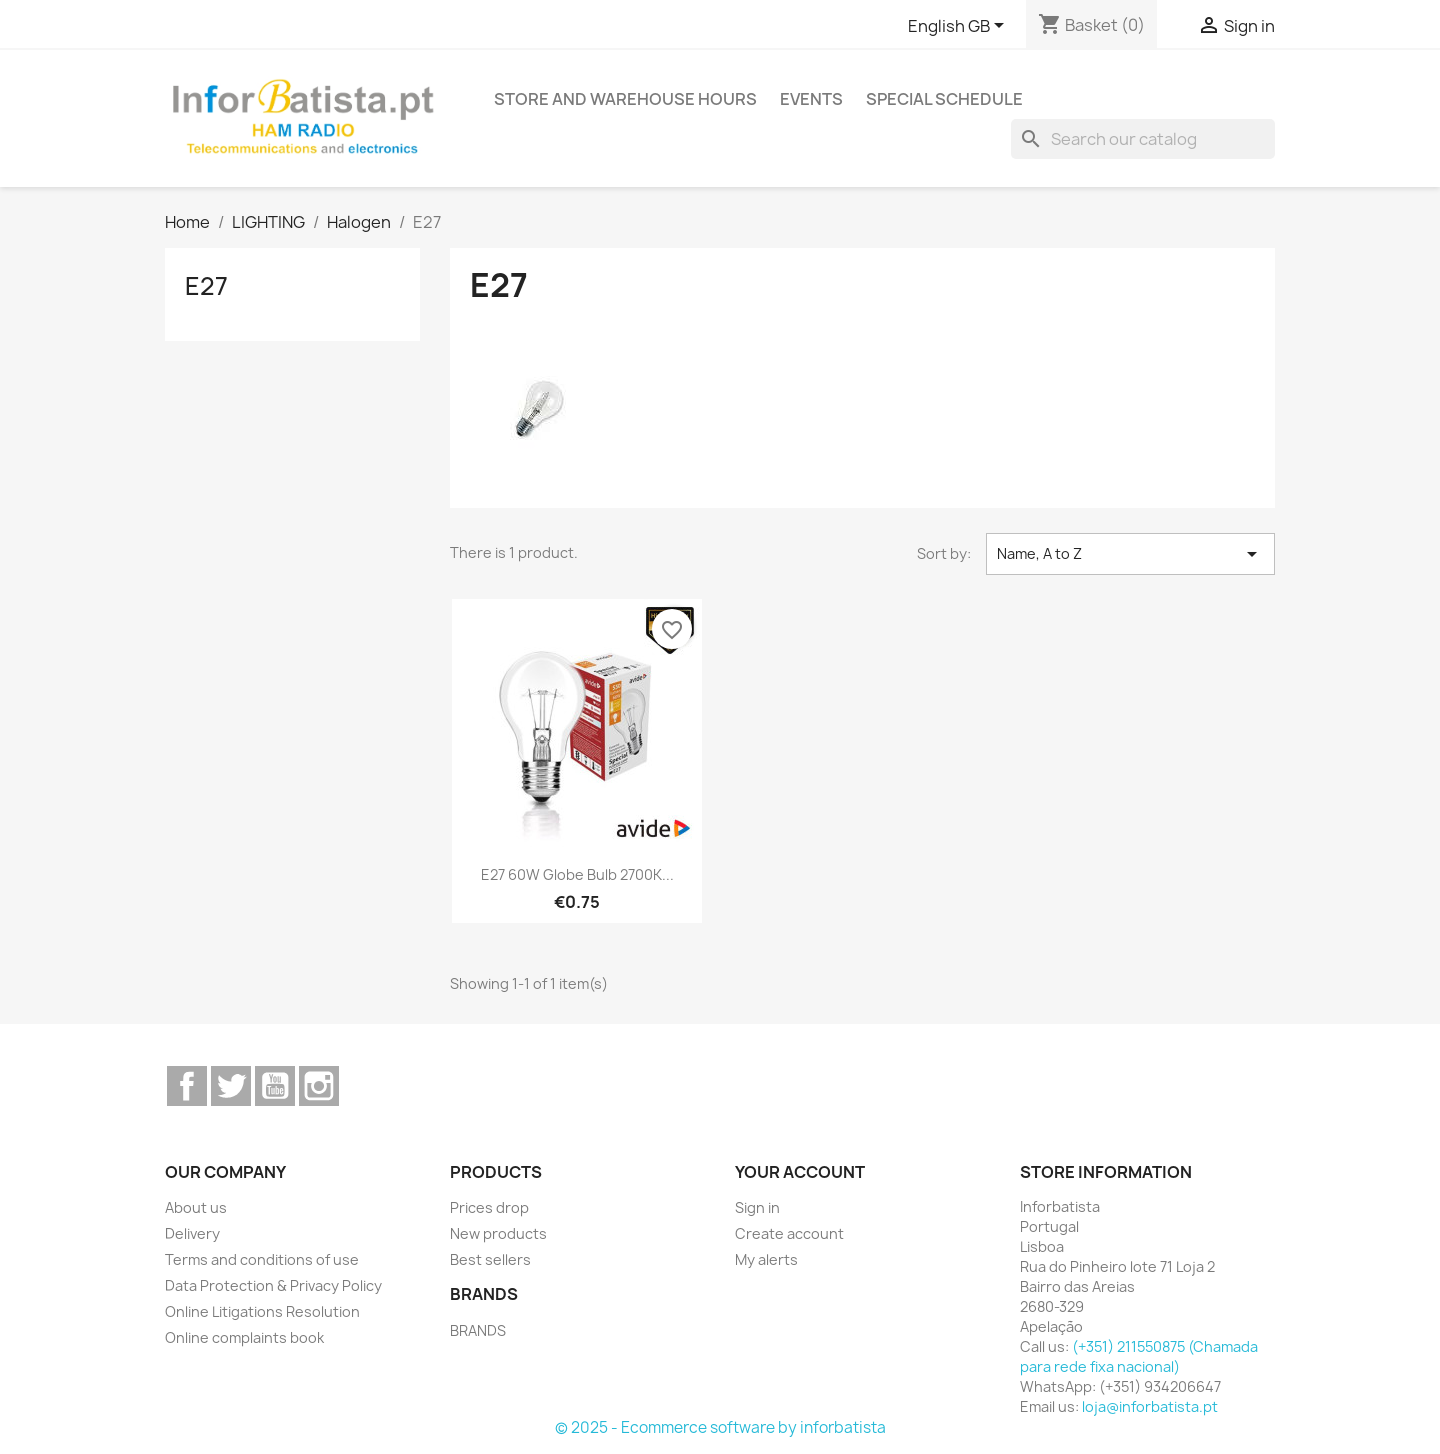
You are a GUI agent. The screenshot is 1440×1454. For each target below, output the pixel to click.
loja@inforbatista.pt (1150, 1406)
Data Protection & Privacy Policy (273, 1285)
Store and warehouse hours (625, 99)
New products (498, 1233)
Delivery (192, 1233)
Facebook (187, 1086)
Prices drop (489, 1207)
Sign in (757, 1207)
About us (196, 1207)
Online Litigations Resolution (262, 1311)
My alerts (766, 1259)
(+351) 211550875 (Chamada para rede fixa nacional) (1139, 1356)
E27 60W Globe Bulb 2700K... (577, 874)
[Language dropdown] (959, 27)
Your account (800, 1172)
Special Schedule (944, 99)
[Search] (1143, 139)
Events (811, 99)
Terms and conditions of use (262, 1259)
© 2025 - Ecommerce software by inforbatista (720, 1427)
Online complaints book (244, 1337)
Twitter (231, 1086)
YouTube (275, 1086)
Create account (789, 1233)
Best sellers (490, 1259)
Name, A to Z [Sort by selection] (1130, 554)
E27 (206, 286)
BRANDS (478, 1330)
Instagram (319, 1086)
